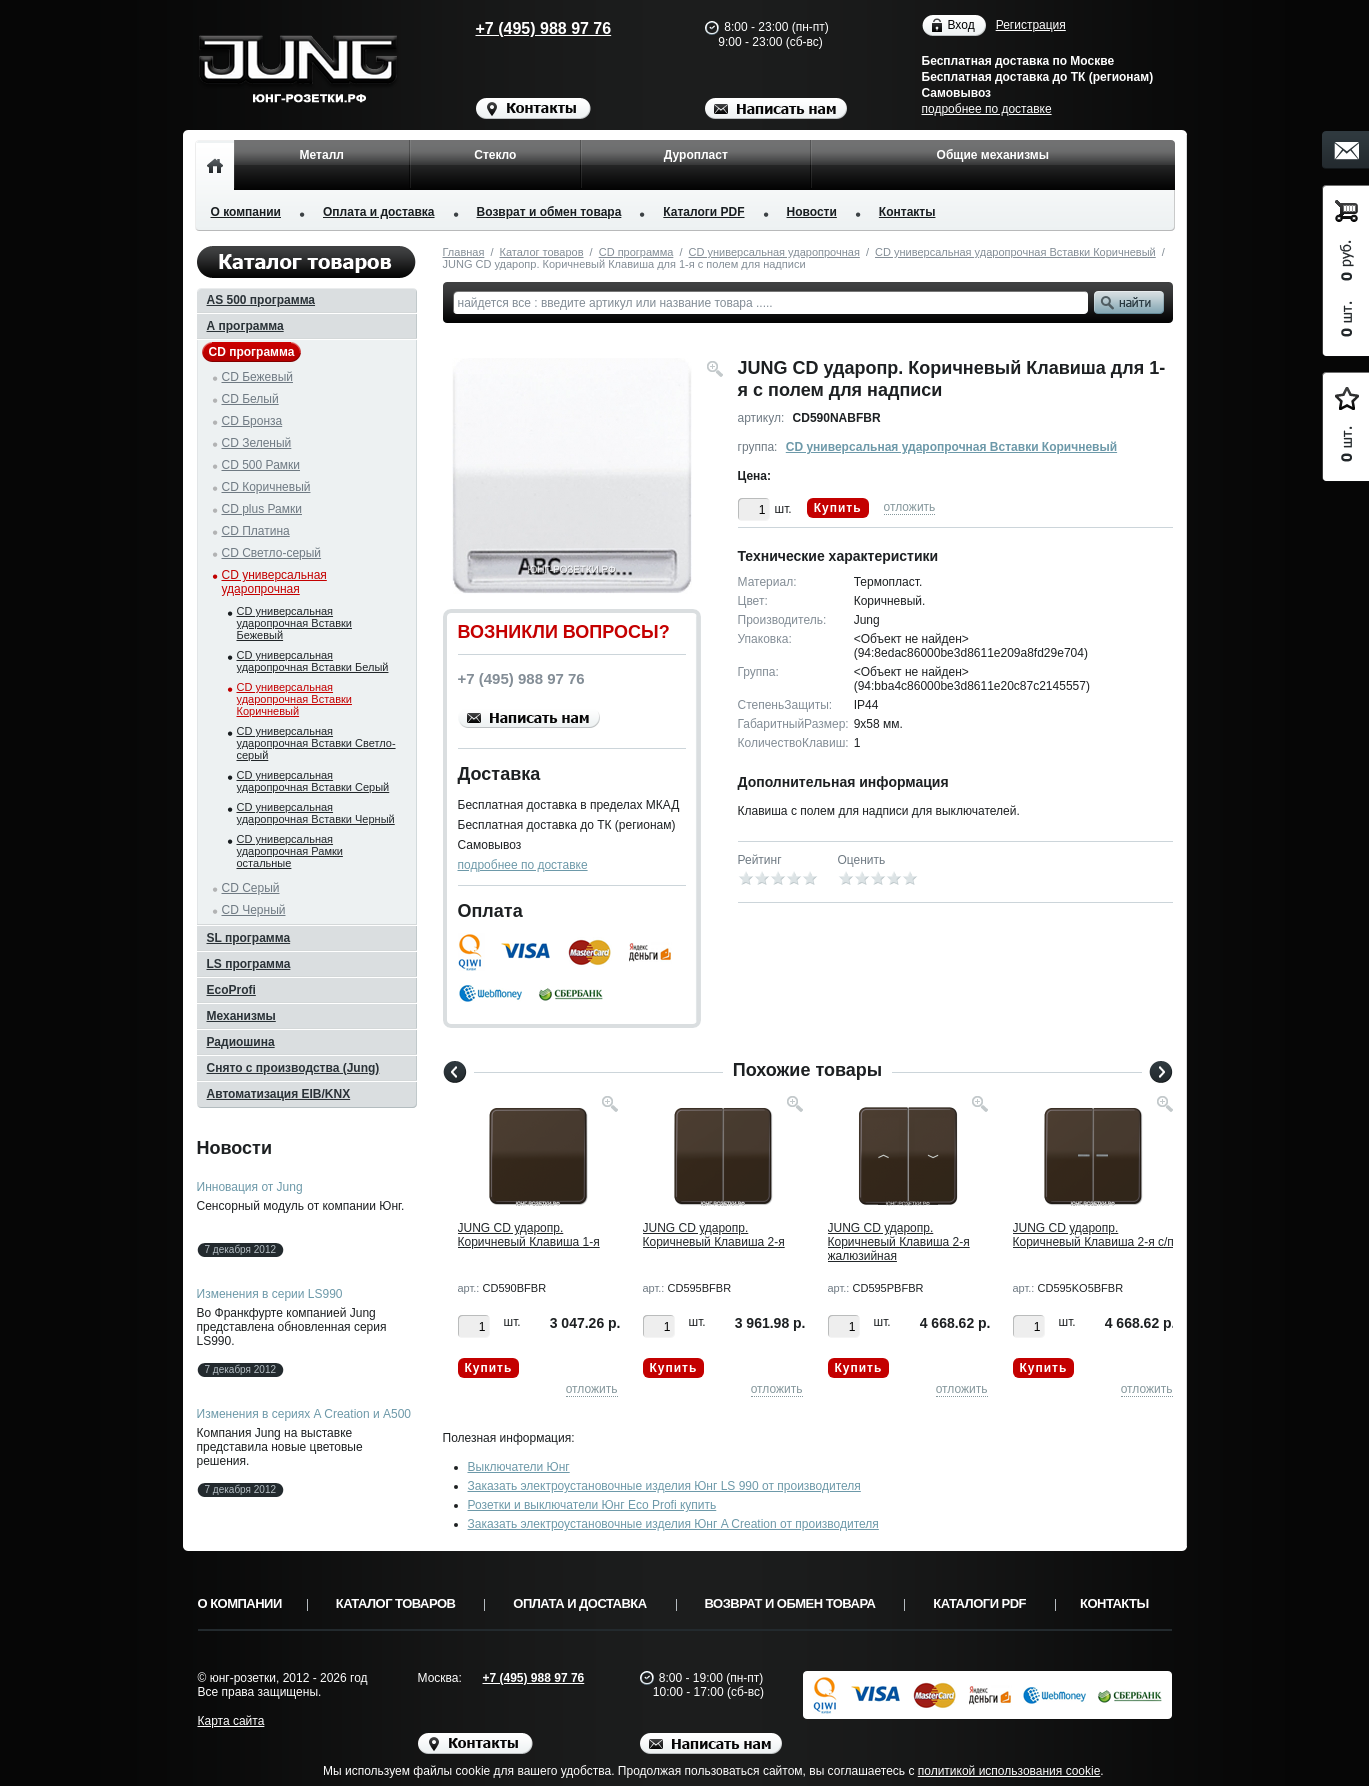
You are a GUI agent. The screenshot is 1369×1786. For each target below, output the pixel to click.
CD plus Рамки (262, 509)
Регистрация (1031, 25)
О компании (246, 212)
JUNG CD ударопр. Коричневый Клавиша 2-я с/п (1093, 1235)
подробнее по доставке (987, 109)
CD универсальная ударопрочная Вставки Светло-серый (316, 743)
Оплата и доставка (379, 212)
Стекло (495, 155)
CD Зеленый (257, 443)
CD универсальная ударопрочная (774, 252)
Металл (322, 155)
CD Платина (256, 531)
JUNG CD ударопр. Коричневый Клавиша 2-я (714, 1235)
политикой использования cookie (1009, 1771)
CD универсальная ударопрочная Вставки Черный (316, 813)
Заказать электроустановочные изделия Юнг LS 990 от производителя (664, 1486)
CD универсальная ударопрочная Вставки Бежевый (294, 623)
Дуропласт (696, 155)
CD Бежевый (257, 377)
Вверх (1250, 1723)
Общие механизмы (993, 155)
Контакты (907, 212)
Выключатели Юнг (519, 1467)
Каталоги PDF (703, 212)
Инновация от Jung (250, 1187)
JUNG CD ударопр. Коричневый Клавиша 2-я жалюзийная (899, 1242)
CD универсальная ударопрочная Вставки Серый (313, 781)
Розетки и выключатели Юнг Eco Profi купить (592, 1505)
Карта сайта (231, 1721)
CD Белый (250, 399)
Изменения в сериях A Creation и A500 (304, 1414)
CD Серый (251, 888)
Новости (812, 212)
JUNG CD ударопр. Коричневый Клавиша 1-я (529, 1235)
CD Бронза (252, 421)
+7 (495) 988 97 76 (524, 28)
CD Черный (254, 910)
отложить (910, 507)
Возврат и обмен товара (549, 212)
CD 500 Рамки (261, 465)
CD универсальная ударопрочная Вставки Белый (313, 661)
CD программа (636, 252)
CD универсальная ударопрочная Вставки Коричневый (1015, 252)
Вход (961, 25)
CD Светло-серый (272, 553)
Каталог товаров (542, 252)
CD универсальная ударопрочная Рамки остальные (290, 851)
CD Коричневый (266, 487)
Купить (838, 508)
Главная (464, 252)
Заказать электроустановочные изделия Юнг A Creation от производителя (673, 1524)
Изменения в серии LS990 (270, 1294)
